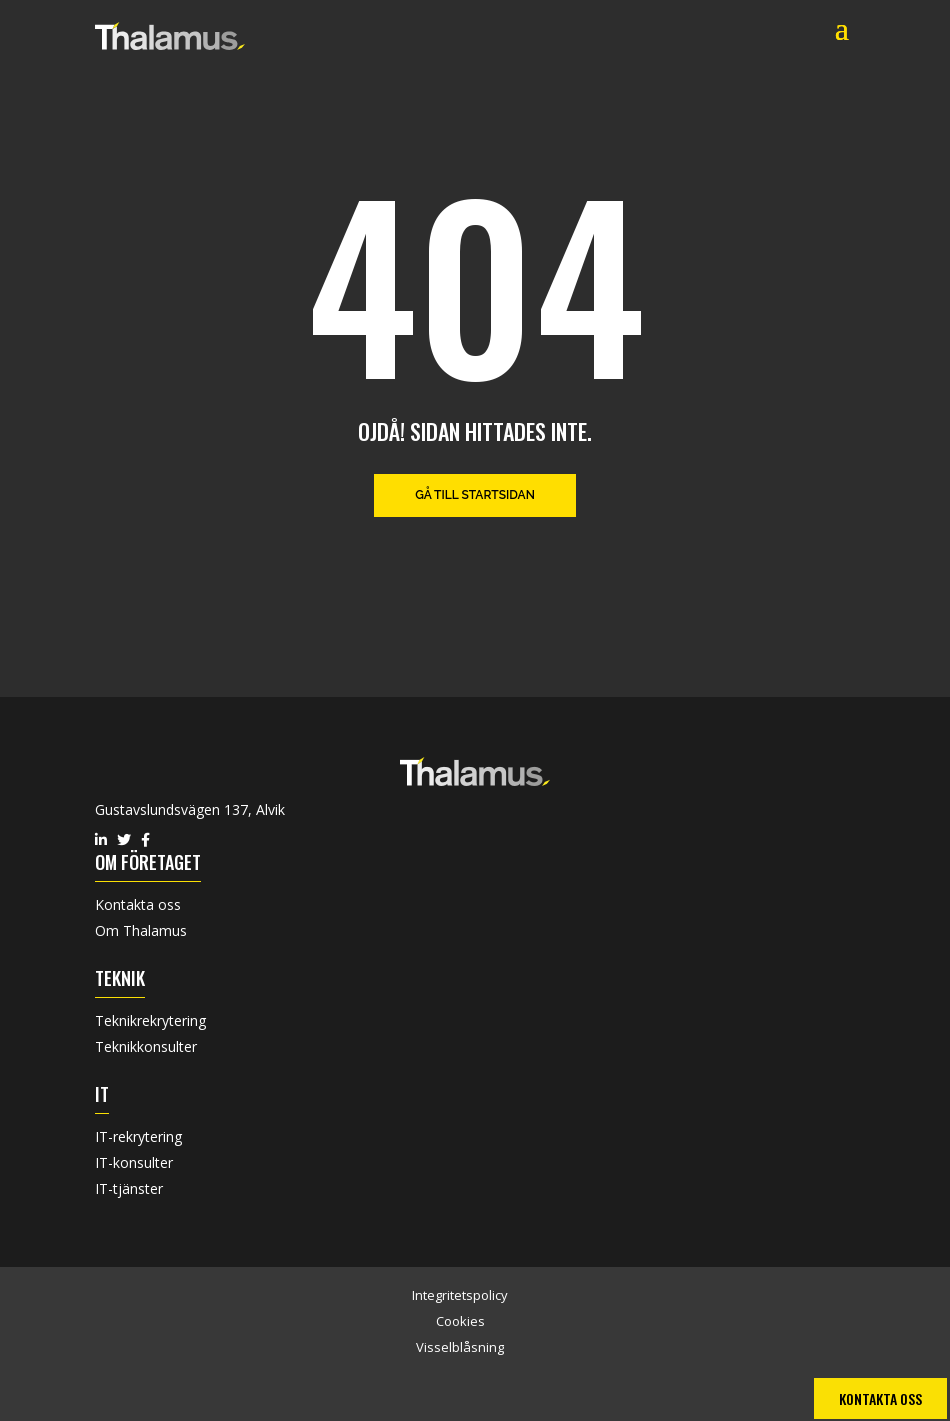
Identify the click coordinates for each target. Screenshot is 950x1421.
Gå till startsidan (475, 495)
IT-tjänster (129, 1188)
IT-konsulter (134, 1162)
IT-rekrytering (138, 1136)
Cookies (460, 1321)
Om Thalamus (141, 930)
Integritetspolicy (460, 1295)
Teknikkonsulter (146, 1046)
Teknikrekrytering (150, 1020)
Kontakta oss (138, 904)
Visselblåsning (460, 1347)
